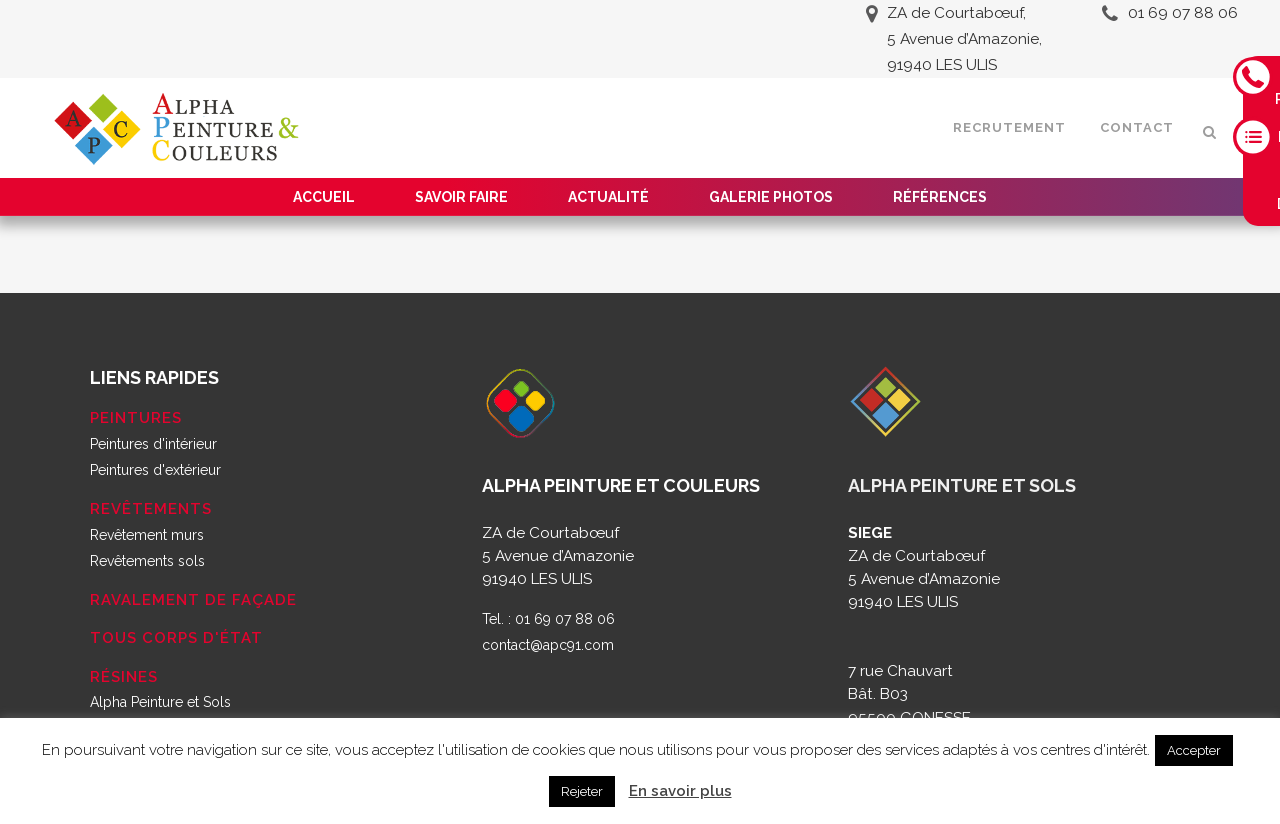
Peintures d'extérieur (155, 470)
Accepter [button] (1194, 750)
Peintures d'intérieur (153, 444)
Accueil (324, 197)
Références (940, 197)
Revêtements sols (147, 561)
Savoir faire (461, 197)
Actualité (608, 197)
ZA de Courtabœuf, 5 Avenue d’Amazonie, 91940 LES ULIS (964, 39)
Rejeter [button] (582, 791)
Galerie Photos (771, 197)
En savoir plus (680, 791)
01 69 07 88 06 (1183, 13)
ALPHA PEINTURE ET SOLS (962, 485)
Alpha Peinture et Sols (160, 702)
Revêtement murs (147, 535)
